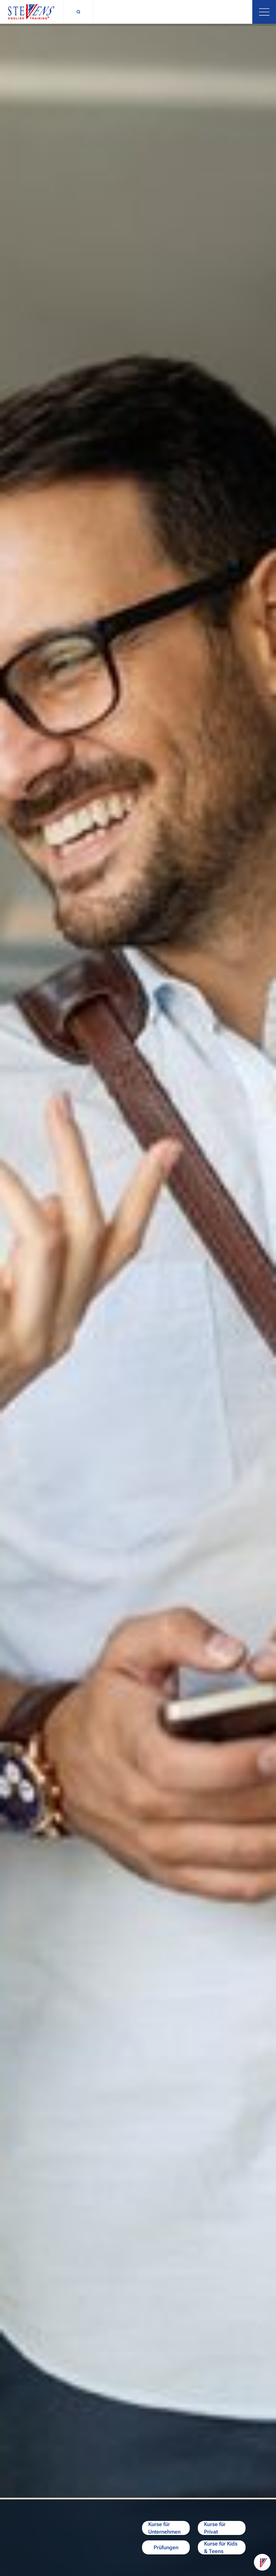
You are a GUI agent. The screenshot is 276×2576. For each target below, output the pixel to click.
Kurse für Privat (215, 2528)
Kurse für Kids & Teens (220, 2547)
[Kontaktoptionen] (262, 2562)
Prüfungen (166, 2547)
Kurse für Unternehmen (164, 2528)
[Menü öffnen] (264, 12)
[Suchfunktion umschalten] (78, 12)
